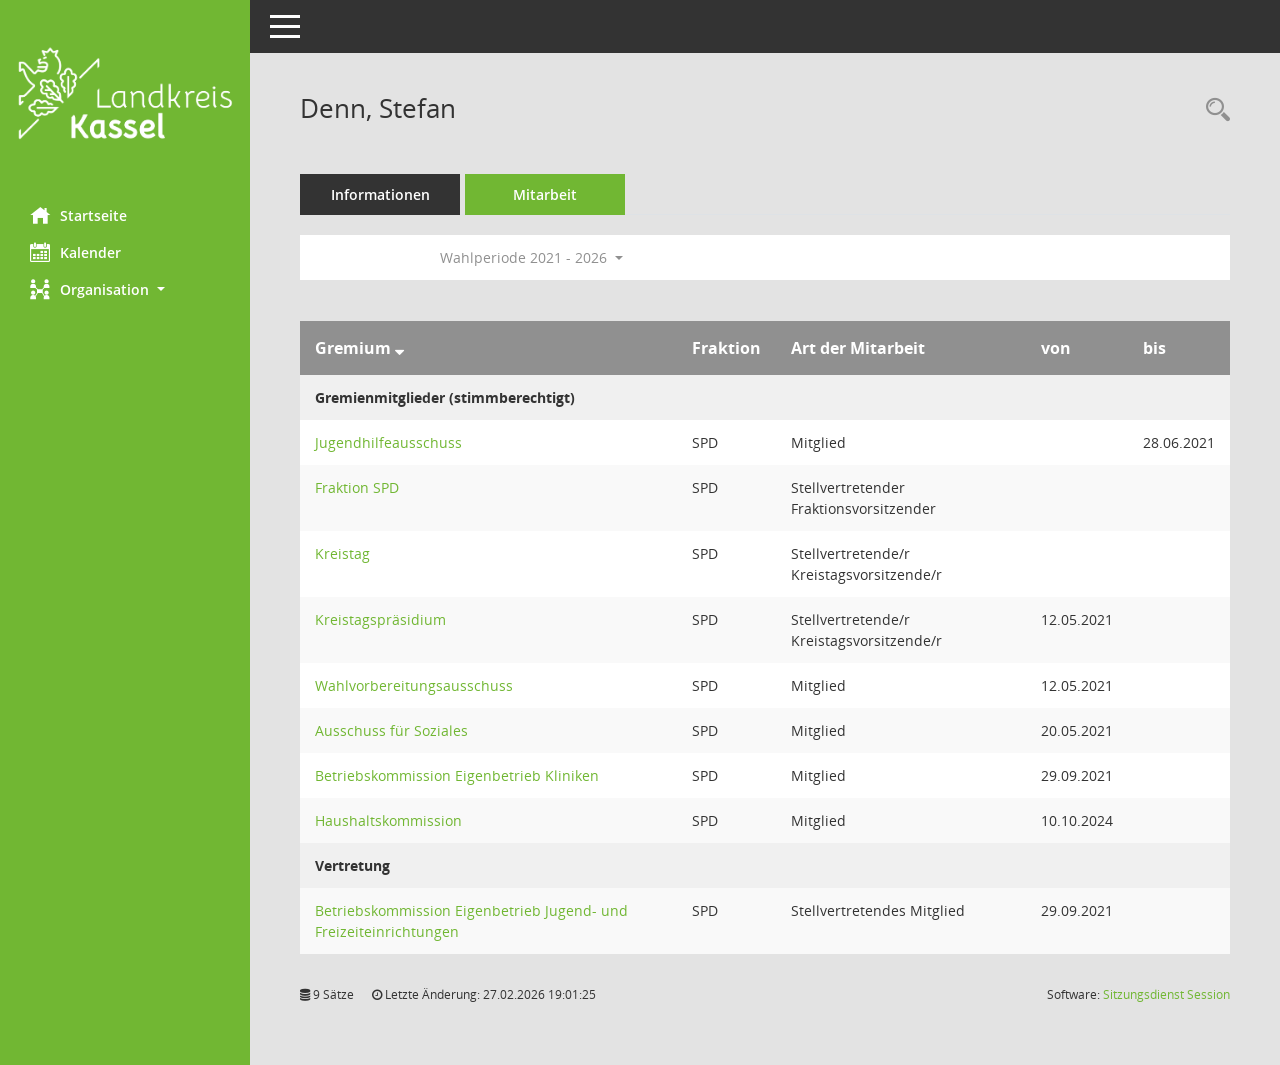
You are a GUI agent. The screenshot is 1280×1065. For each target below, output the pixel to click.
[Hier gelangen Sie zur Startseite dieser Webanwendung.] (125, 96)
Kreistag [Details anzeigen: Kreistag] (342, 553)
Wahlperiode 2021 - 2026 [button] (531, 257)
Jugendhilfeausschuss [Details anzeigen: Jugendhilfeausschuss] (388, 442)
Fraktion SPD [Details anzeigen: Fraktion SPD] (357, 487)
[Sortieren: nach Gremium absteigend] (399, 348)
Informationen (380, 194)
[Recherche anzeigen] (1213, 110)
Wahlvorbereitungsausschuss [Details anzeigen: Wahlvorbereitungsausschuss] (414, 685)
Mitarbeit (545, 194)
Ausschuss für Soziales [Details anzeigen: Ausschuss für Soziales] (391, 730)
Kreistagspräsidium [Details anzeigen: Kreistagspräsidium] (380, 619)
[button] (125, 289)
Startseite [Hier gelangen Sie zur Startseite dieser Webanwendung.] (78, 215)
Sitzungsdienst (1166, 994)
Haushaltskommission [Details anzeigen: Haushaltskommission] (388, 820)
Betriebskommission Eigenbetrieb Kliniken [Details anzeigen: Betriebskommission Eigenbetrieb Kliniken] (457, 775)
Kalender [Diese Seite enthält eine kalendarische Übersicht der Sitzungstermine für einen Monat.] (75, 252)
